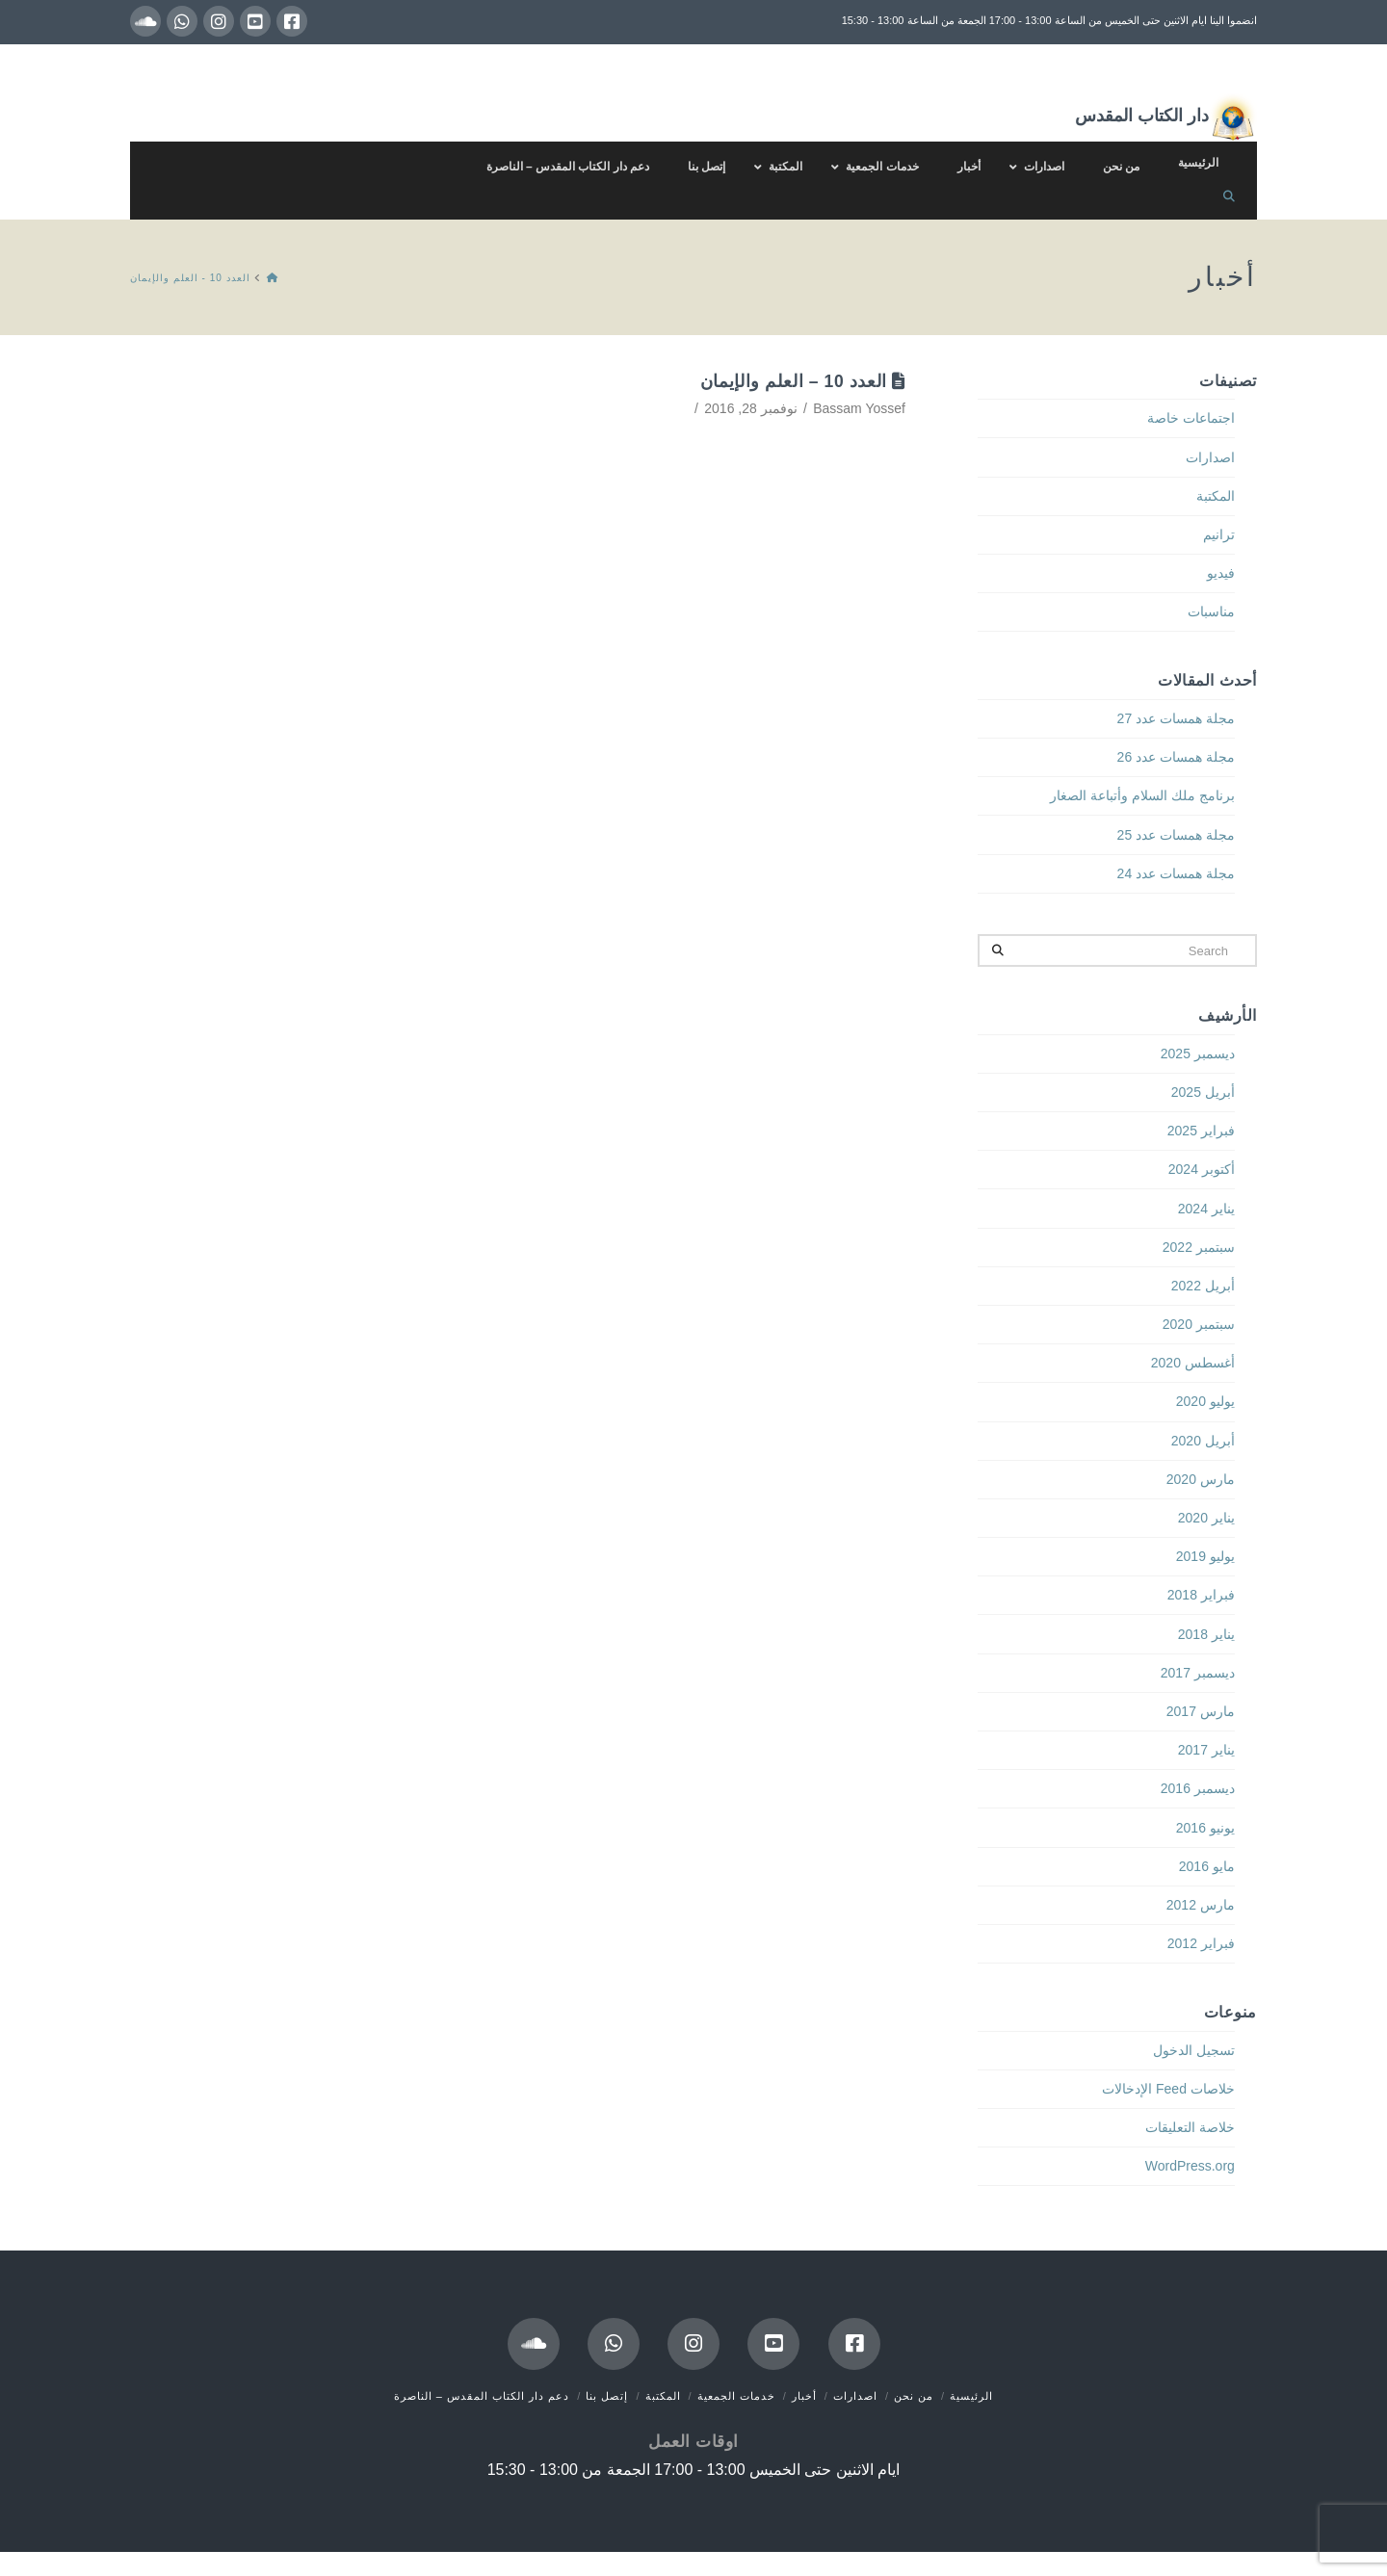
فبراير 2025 (1201, 1130)
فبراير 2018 (1201, 1594)
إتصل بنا (607, 2396)
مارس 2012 (1200, 1904)
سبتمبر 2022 (1199, 1247)
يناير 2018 (1206, 1634)
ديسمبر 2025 (1198, 1053)
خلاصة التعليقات (1190, 2127)
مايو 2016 (1207, 1866)
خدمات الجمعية (736, 2396)
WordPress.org (1190, 2165)
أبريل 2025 (1203, 1092)
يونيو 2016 (1205, 1827)
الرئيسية (971, 2396)
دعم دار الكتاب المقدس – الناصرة (481, 2396)
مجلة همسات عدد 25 (1176, 835)
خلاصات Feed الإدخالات (1168, 2088)
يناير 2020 (1206, 1517)
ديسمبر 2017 (1198, 1672)
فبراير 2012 (1201, 1943)
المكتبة (1215, 496)
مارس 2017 (1200, 1711)
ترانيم (1219, 534)
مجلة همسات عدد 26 (1176, 757)
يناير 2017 (1206, 1749)
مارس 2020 (1200, 1479)
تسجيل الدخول (1194, 2050)
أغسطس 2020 (1193, 1362)
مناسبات (1211, 611)
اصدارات (1210, 457)
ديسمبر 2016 (1198, 1788)
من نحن (913, 2396)
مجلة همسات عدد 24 (1176, 873)
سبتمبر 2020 (1199, 1324)
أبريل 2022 (1203, 1285)
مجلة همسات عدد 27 (1176, 718)
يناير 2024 (1206, 1208)
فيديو (1221, 573)
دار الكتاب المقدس (1166, 117)
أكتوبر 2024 (1201, 1169)
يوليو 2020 (1205, 1401)
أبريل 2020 (1203, 1440)
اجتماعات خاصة (1191, 418)
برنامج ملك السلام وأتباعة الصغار (1142, 795)
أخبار (804, 2396)
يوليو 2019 (1205, 1556)
